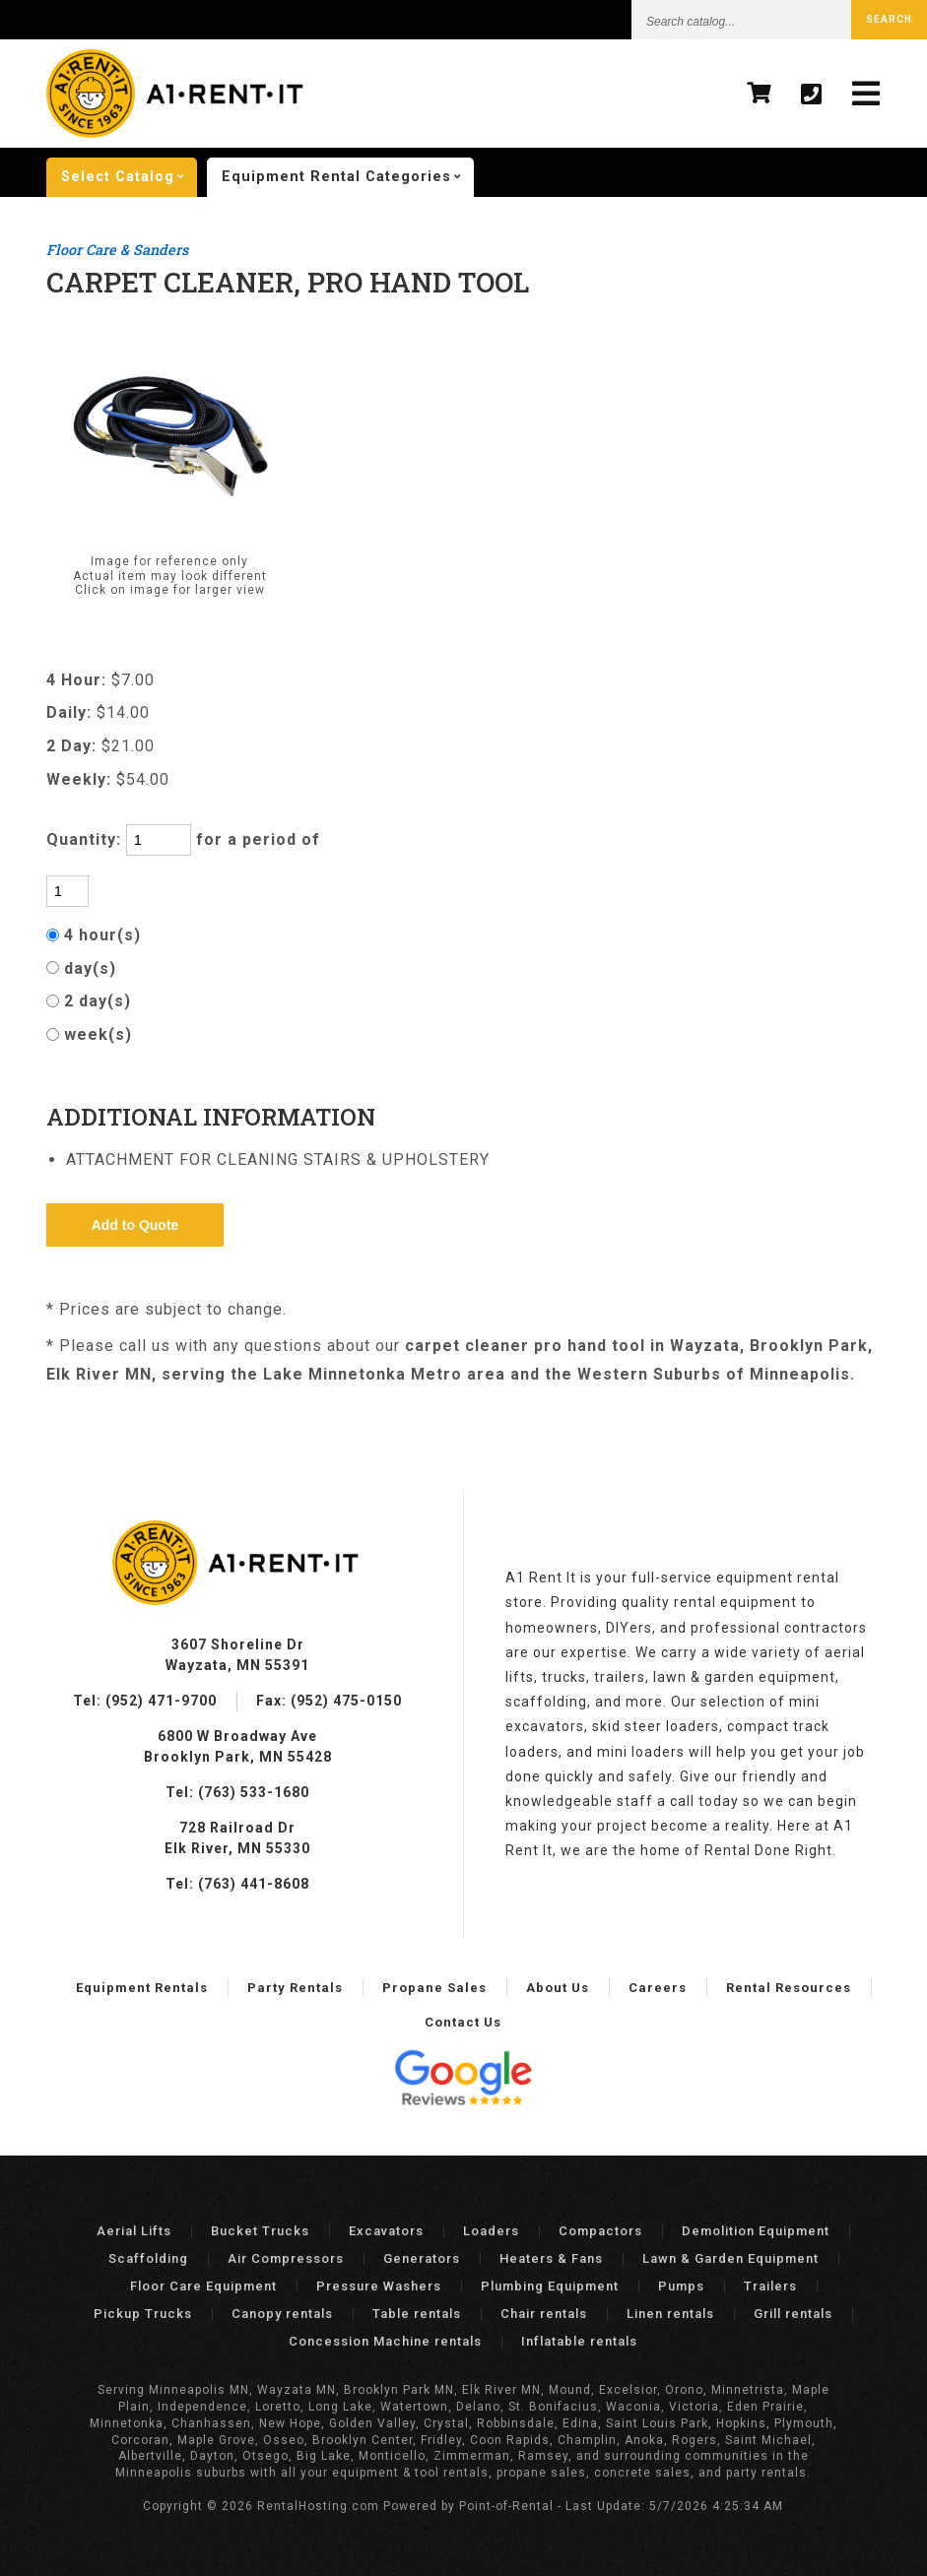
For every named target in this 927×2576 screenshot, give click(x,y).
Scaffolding (148, 2258)
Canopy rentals (282, 2313)
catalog (129, 177)
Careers (658, 1987)
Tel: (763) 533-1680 (237, 1792)
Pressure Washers (378, 2286)
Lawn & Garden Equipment (730, 2258)
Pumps (681, 2286)
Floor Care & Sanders (117, 249)
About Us (557, 1987)
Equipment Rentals (142, 1987)
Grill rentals (793, 2313)
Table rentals (416, 2313)
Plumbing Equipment (550, 2286)
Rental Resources (788, 1987)
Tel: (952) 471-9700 (145, 1700)
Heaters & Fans (551, 2258)
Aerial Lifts (134, 2230)
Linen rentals (670, 2313)
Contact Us (463, 2022)
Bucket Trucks (260, 2230)
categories (348, 177)
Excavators (386, 2230)
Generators (421, 2258)
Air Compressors (286, 2258)
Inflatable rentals (579, 2341)
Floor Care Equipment (203, 2286)
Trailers (770, 2286)
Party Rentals (295, 1987)
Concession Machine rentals (385, 2341)
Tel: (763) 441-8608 (237, 1884)
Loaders (491, 2230)
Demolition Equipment (755, 2230)
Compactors (600, 2230)
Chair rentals (543, 2313)
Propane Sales (434, 1987)
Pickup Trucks (143, 2313)
